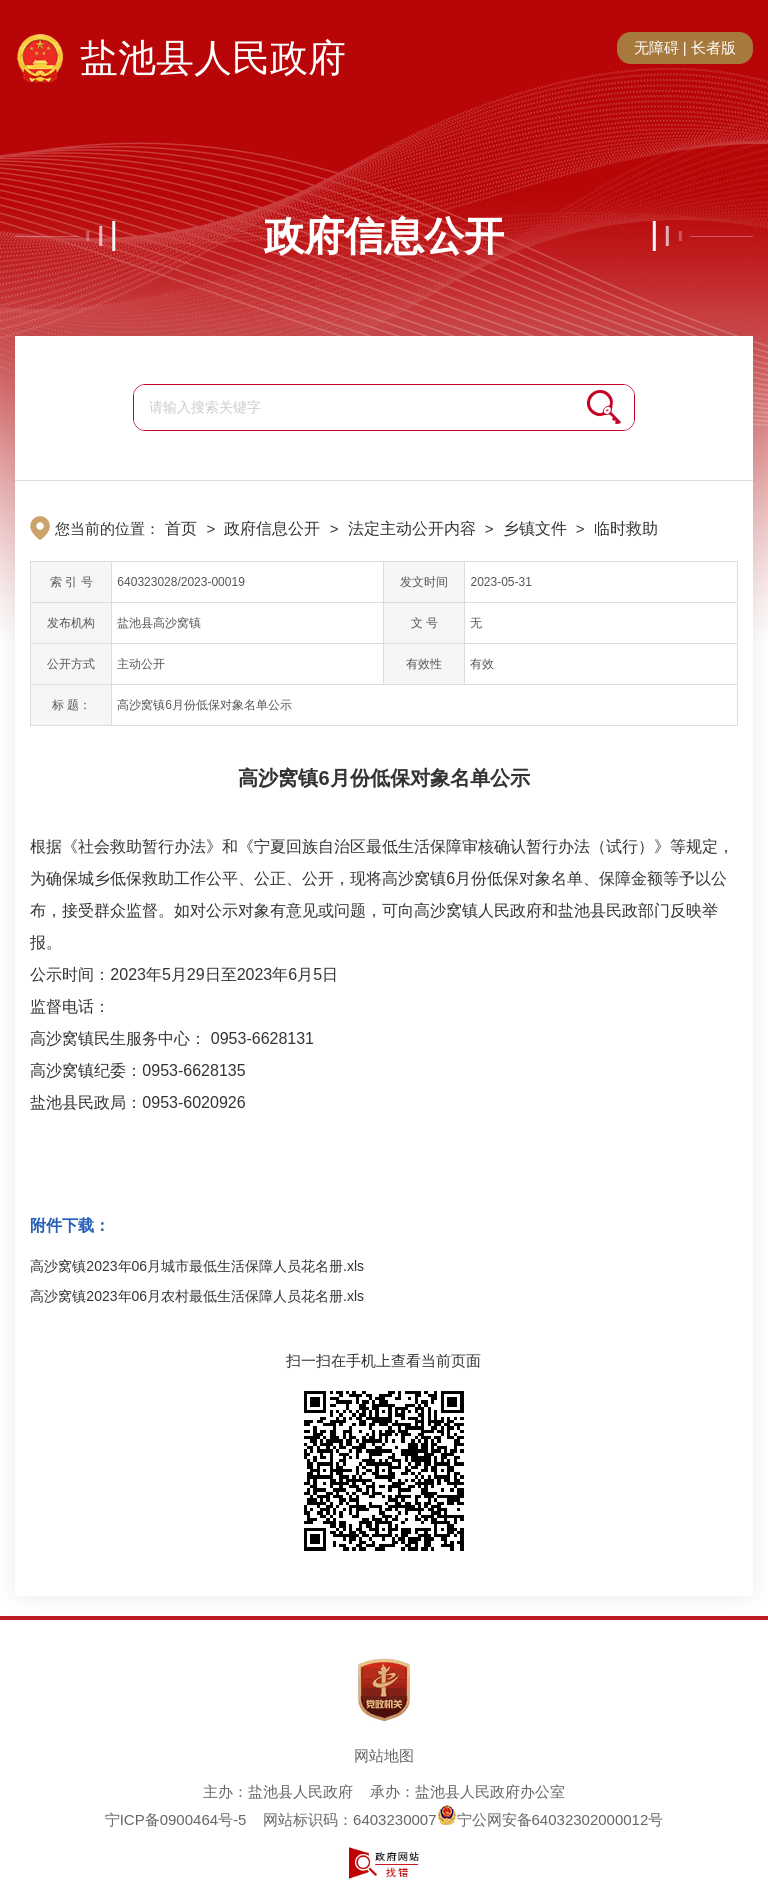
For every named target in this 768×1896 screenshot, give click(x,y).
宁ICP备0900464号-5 (176, 1819)
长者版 (713, 47)
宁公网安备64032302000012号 (550, 1819)
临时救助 (626, 528)
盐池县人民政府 (213, 58)
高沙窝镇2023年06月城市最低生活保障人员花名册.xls (197, 1266)
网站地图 (384, 1755)
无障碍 (656, 47)
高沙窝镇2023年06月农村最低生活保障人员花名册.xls (197, 1296)
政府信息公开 (384, 236)
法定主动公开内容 (412, 528)
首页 (181, 528)
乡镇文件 (535, 528)
